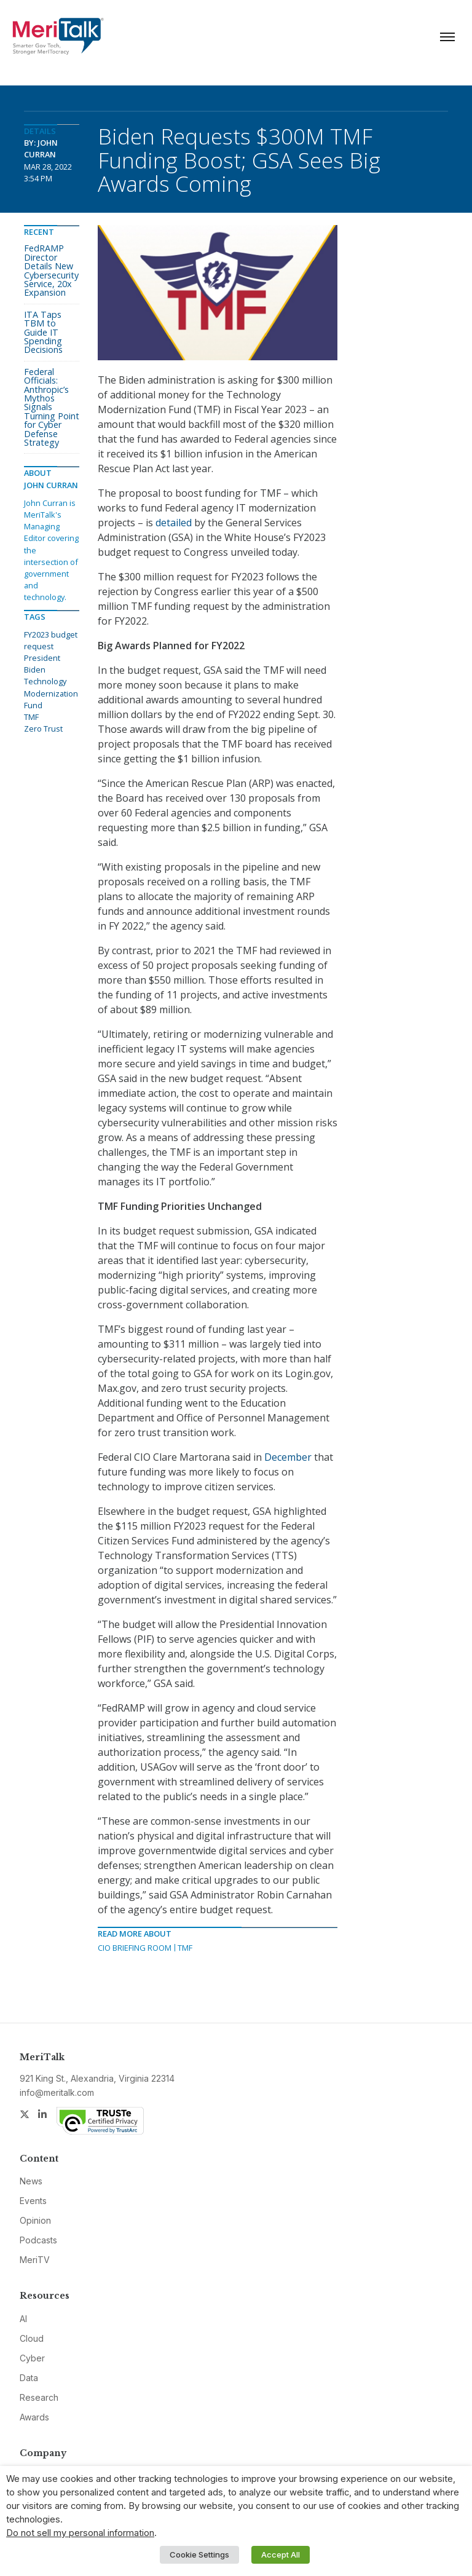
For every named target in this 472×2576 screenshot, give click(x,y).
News (31, 2181)
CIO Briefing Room (134, 1947)
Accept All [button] (280, 2554)
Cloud (32, 2338)
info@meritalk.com (57, 2092)
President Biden (42, 663)
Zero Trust (43, 728)
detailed (173, 522)
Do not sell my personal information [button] (80, 2532)
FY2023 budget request (50, 640)
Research (39, 2397)
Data (29, 2378)
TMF (185, 1947)
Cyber (32, 2358)
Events (33, 2200)
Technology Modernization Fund (51, 693)
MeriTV (35, 2259)
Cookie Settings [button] (199, 2554)
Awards (34, 2417)
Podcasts (38, 2240)
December (288, 1457)
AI (23, 2318)
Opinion (35, 2220)
